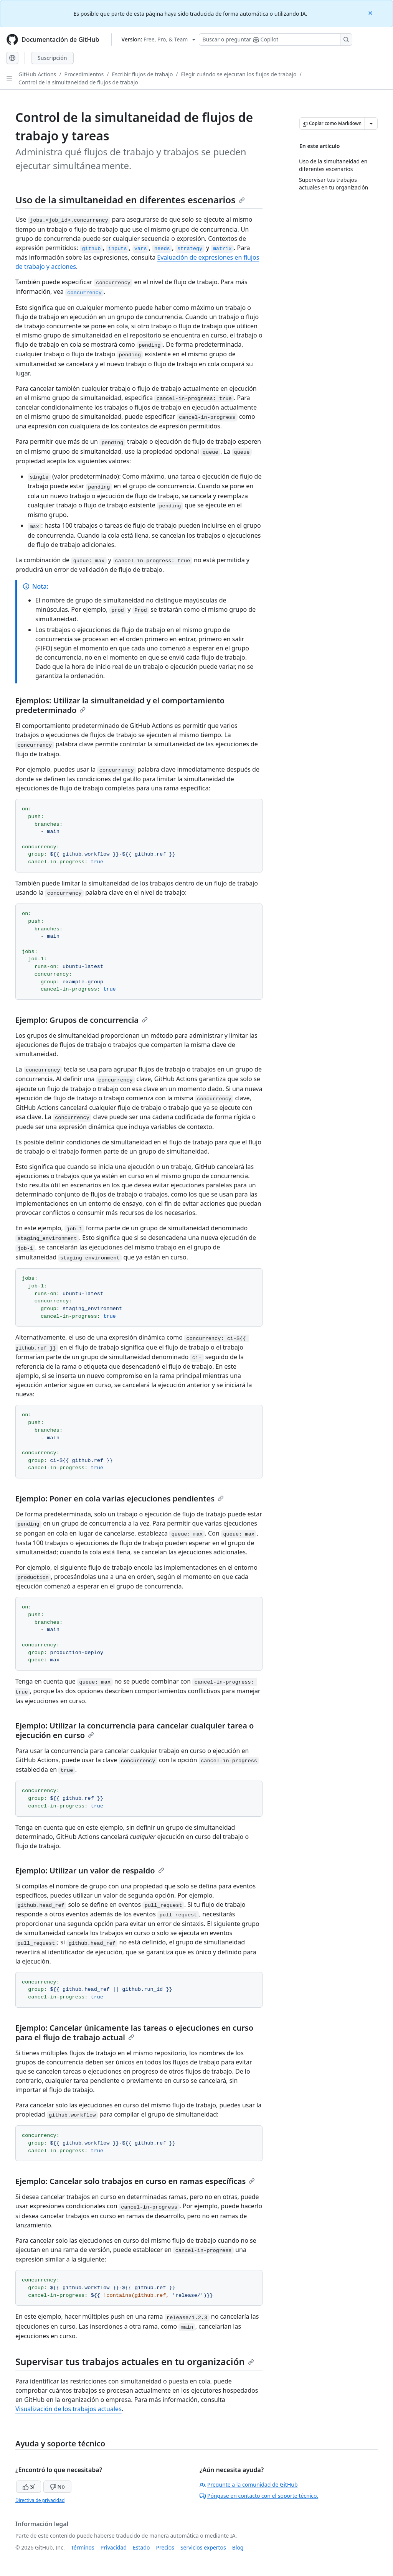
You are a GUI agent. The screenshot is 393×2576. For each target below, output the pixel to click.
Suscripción (52, 57)
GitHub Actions (37, 74)
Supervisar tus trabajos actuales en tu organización (134, 2361)
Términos (82, 2547)
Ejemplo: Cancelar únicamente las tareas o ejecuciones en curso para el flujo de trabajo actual (134, 2033)
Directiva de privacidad (39, 2500)
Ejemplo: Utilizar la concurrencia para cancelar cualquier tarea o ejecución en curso (134, 1730)
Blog (238, 2547)
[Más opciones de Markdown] (371, 123)
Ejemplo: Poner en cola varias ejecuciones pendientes (119, 1498)
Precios (165, 2547)
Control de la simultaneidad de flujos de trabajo (78, 82)
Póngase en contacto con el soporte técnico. (259, 2495)
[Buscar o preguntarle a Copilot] (275, 39)
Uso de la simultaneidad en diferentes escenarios (130, 199)
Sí (29, 2486)
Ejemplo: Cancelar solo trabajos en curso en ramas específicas (135, 2181)
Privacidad (114, 2547)
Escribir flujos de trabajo (142, 74)
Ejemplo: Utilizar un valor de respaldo (89, 1870)
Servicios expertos (203, 2547)
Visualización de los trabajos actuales (68, 2409)
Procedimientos (84, 74)
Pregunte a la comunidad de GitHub (249, 2484)
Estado (141, 2547)
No (57, 2486)
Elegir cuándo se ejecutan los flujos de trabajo (239, 74)
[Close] (371, 12)
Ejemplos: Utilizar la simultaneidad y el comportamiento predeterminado (120, 705)
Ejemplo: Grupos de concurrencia (81, 1020)
